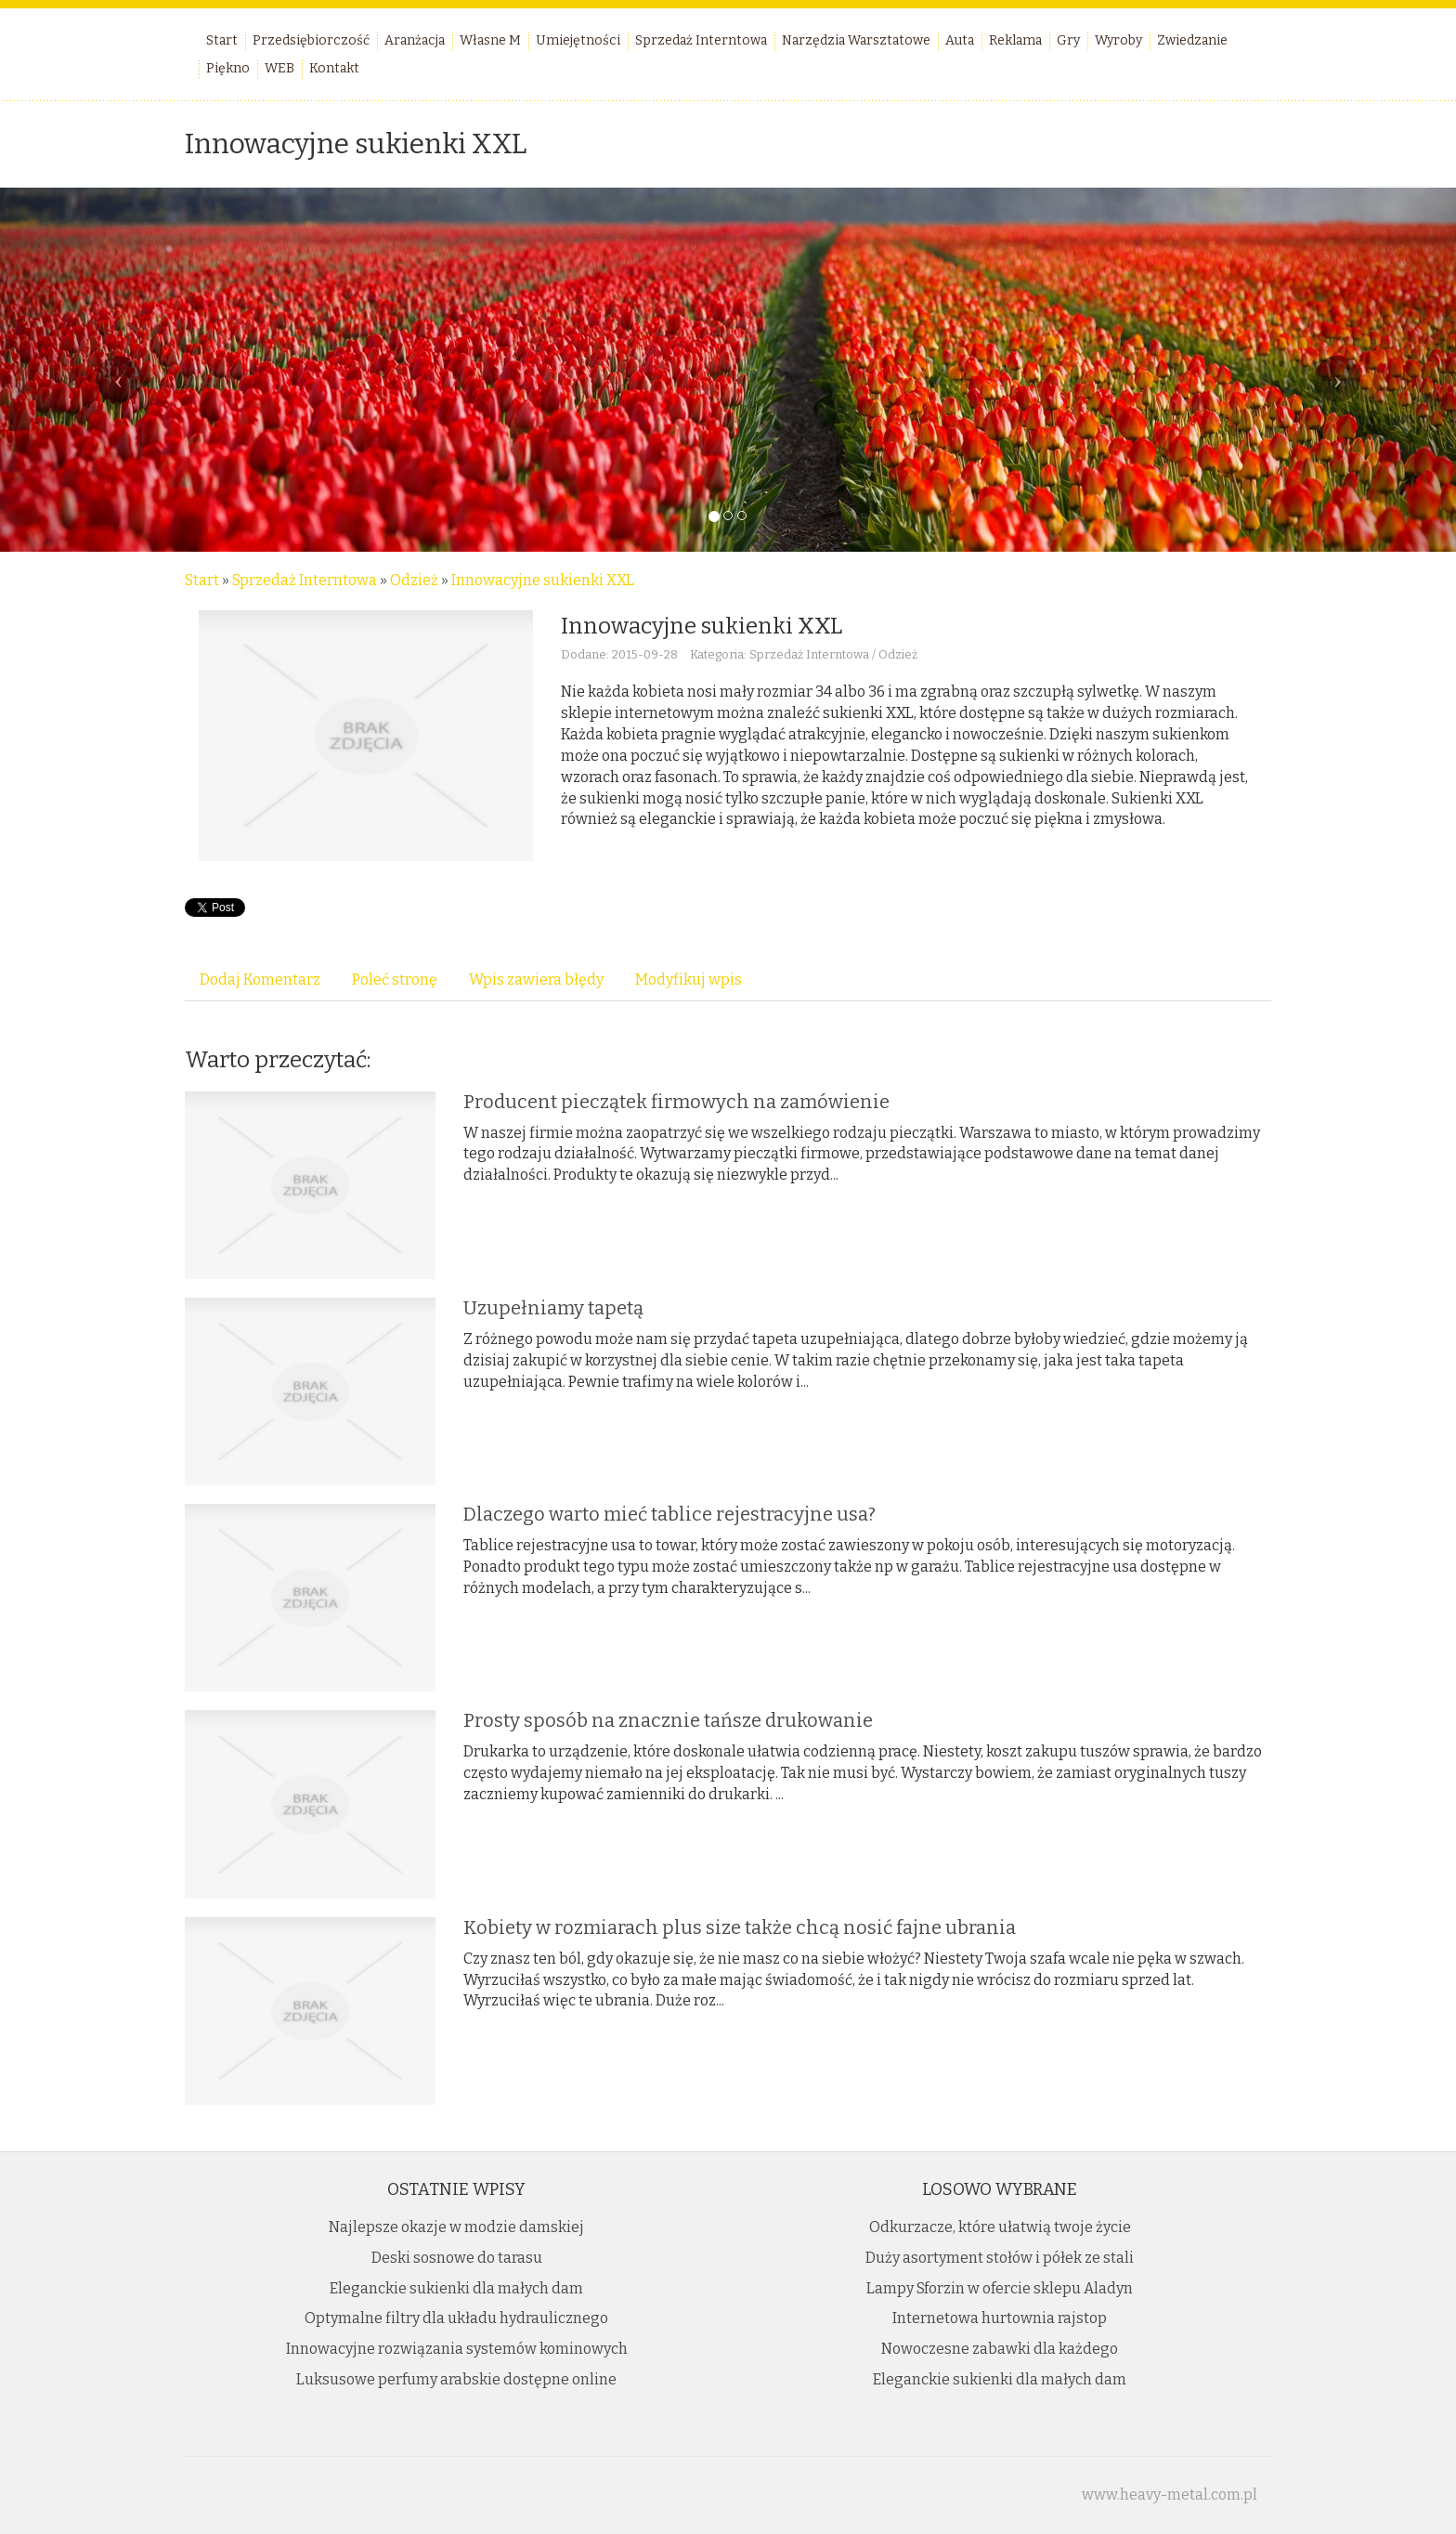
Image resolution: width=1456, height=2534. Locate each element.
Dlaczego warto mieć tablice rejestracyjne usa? (669, 1514)
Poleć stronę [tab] (394, 979)
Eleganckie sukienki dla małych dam (456, 2288)
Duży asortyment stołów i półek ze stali (999, 2257)
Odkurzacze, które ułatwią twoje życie (1000, 2227)
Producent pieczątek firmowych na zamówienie (676, 1102)
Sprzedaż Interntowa (304, 580)
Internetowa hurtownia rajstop (999, 2318)
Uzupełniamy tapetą (553, 1308)
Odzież (414, 580)
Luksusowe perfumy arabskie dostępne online (456, 2379)
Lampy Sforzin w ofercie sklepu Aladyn (999, 2288)
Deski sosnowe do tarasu (456, 2257)
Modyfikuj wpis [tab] (688, 979)
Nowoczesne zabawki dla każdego (999, 2349)
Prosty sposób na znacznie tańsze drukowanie (668, 1720)
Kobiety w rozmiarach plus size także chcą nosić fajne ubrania (739, 1927)
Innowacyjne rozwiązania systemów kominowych (457, 2349)
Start (202, 580)
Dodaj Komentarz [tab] (260, 979)
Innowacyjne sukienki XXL (542, 580)
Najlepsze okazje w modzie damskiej (456, 2227)
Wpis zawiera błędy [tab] (536, 979)
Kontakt (334, 68)
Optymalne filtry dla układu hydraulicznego (456, 2318)
